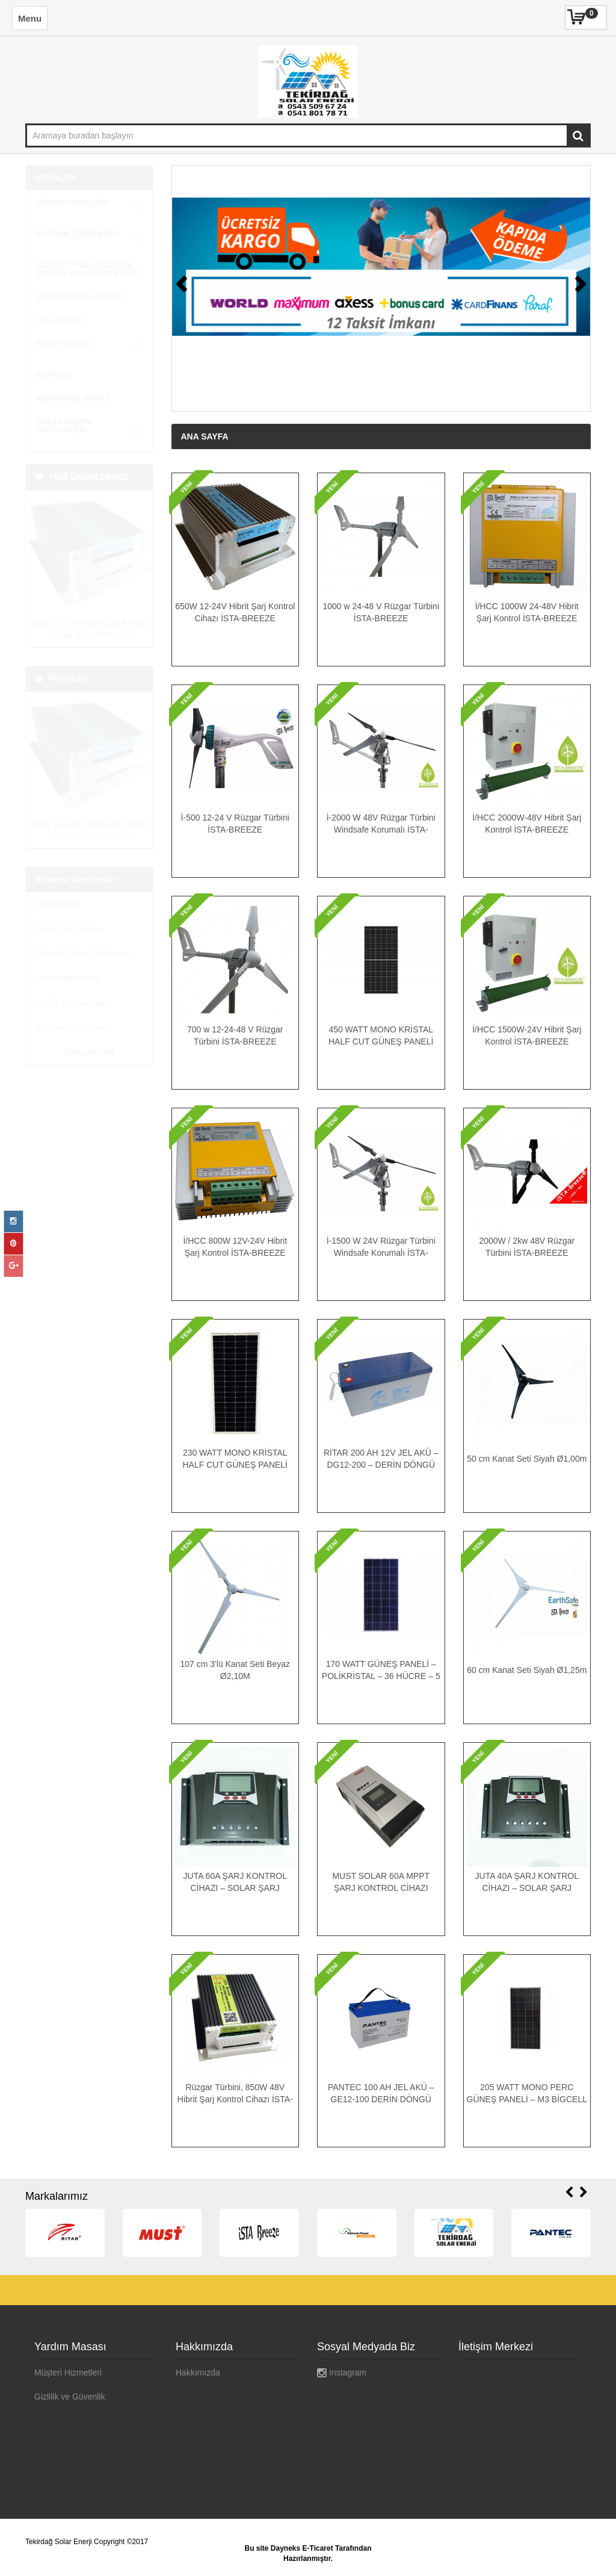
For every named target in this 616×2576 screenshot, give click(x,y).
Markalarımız (56, 2196)
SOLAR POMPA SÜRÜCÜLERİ (88, 402)
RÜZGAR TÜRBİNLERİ (88, 226)
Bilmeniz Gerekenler (75, 848)
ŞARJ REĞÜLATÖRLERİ (80, 280)
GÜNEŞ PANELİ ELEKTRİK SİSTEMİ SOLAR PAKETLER (87, 253)
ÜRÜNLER (55, 177)
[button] (187, 288)
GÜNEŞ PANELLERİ (88, 202)
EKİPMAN (54, 351)
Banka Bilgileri (61, 2420)
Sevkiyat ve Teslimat (73, 996)
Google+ (341, 2396)
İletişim (189, 2420)
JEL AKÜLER (59, 304)
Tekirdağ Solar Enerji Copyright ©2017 (86, 2541)
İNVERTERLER (88, 327)
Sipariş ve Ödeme (68, 897)
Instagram (341, 2372)
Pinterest (339, 2420)
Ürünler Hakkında (67, 947)
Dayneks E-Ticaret (302, 2548)
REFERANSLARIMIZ (72, 374)
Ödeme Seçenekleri (71, 2445)
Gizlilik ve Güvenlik (70, 971)
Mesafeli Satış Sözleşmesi (84, 922)
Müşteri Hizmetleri (68, 2372)
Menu (30, 18)
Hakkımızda (57, 873)
